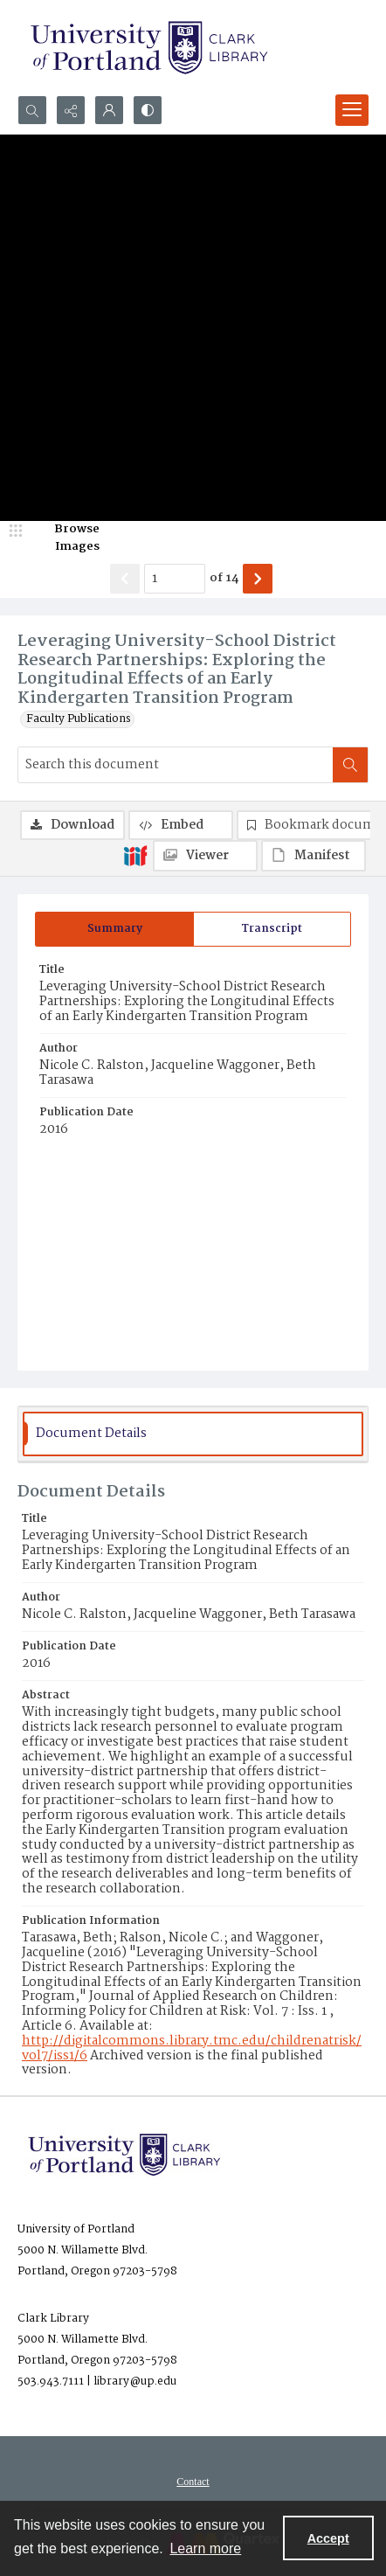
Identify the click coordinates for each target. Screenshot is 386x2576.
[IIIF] (135, 855)
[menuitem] (193, 2481)
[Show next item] (257, 579)
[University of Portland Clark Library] (148, 48)
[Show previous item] (125, 579)
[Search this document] (175, 764)
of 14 (224, 578)
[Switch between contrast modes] (148, 110)
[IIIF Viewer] (205, 855)
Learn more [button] (205, 2548)
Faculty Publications (78, 719)
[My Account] (109, 110)
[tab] (114, 929)
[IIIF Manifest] (313, 855)
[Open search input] (32, 110)
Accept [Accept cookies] (328, 2538)
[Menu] (352, 110)
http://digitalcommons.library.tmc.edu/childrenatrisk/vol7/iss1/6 (192, 2048)
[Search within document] (350, 764)
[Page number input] (174, 579)
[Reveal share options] (71, 110)
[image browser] (65, 538)
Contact (192, 2481)
